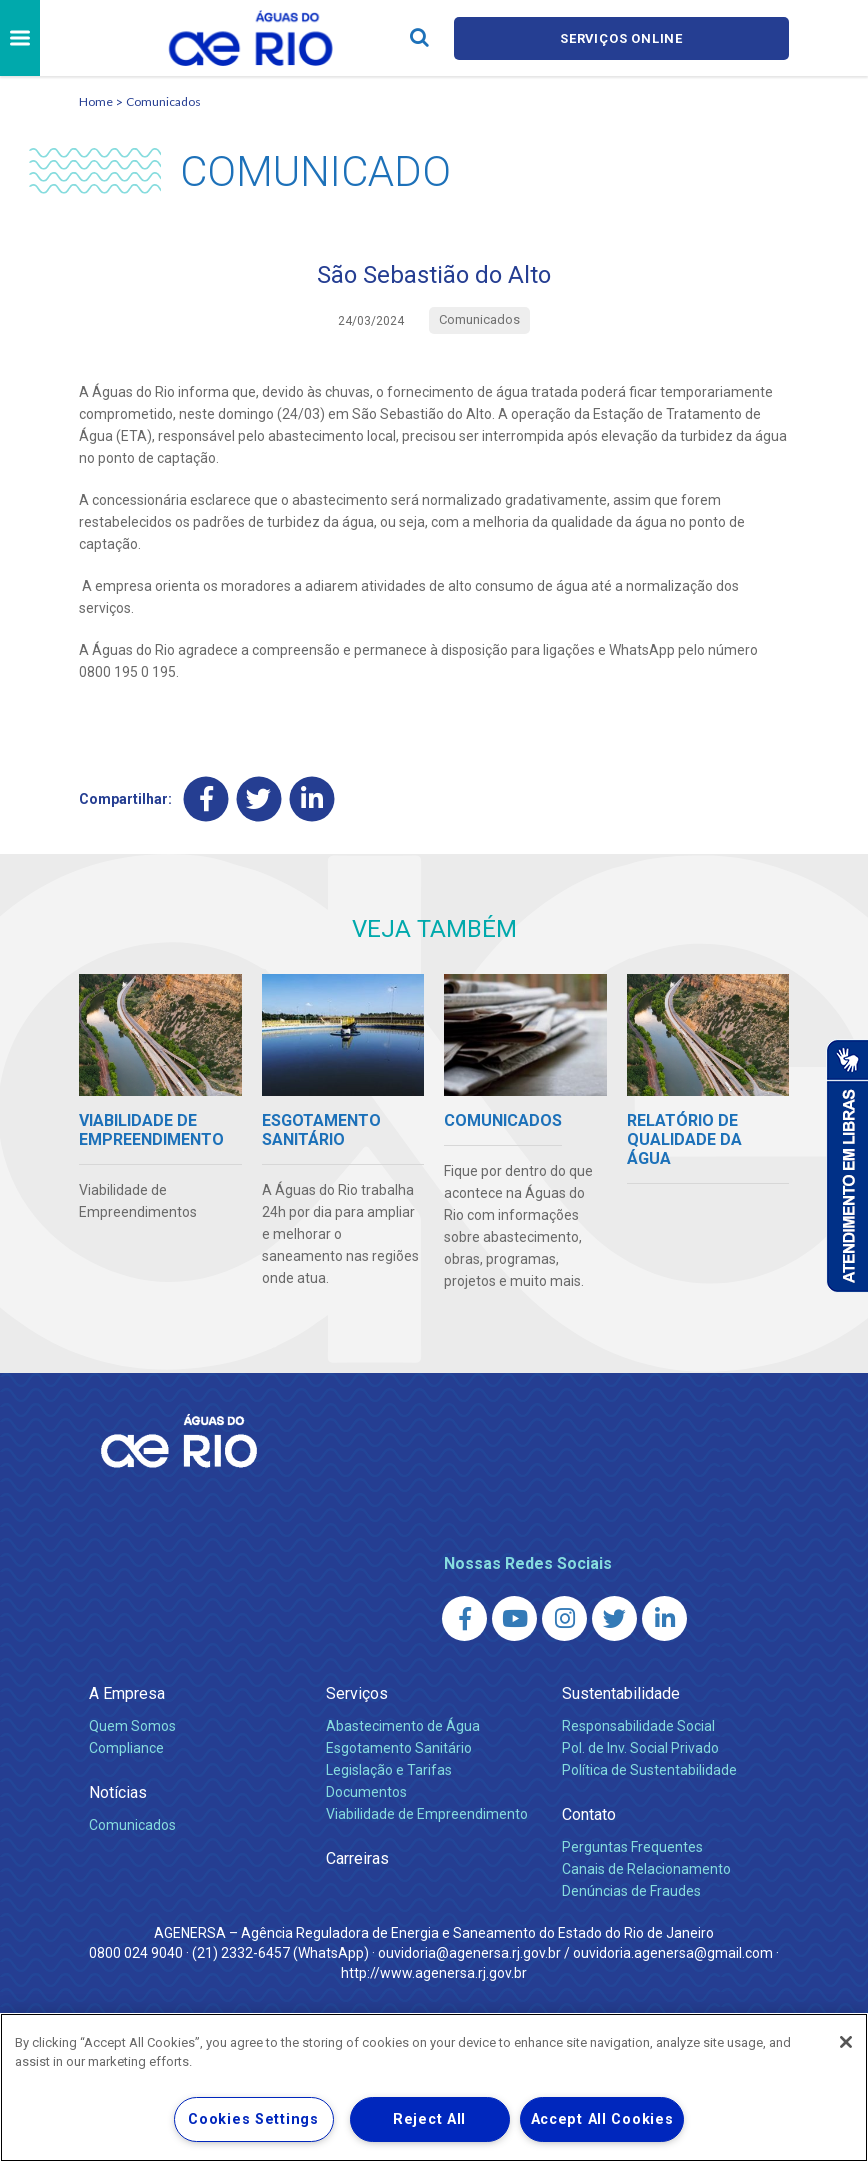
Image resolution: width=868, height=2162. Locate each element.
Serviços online (622, 38)
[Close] (846, 2042)
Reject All (429, 2119)
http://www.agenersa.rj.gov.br (434, 1972)
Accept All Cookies (602, 2119)
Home (96, 101)
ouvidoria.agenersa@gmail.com (673, 1952)
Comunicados (163, 101)
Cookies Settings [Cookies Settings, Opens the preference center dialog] (253, 2119)
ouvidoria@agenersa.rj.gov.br (469, 1952)
